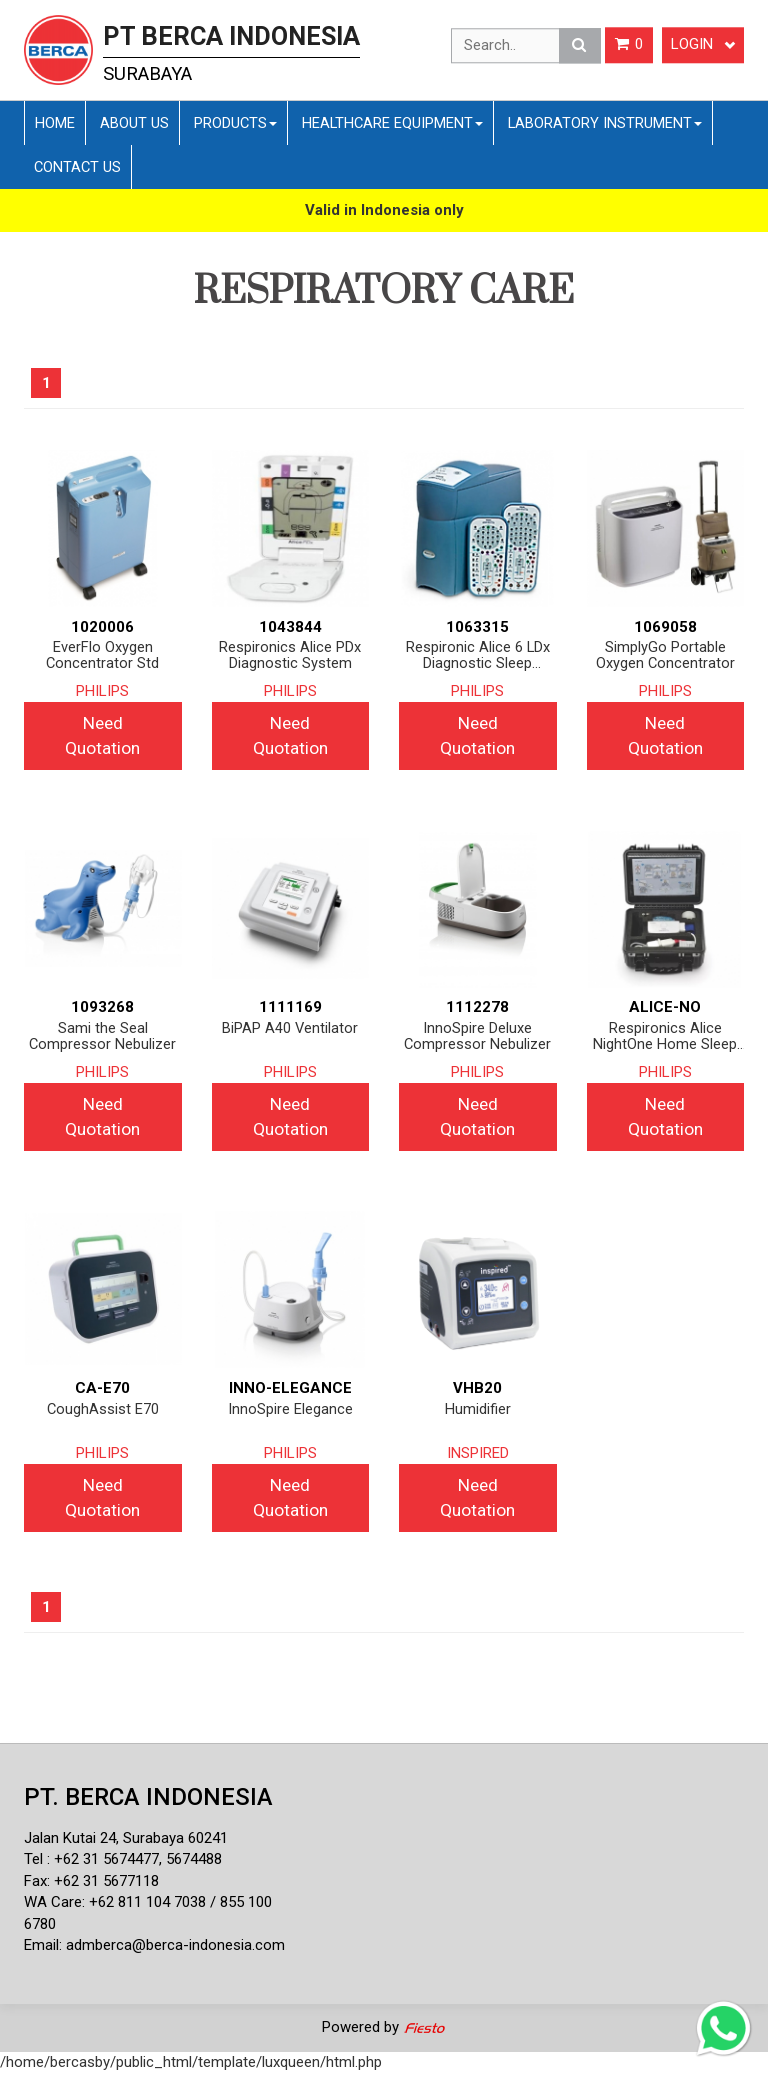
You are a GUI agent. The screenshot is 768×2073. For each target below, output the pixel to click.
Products (235, 123)
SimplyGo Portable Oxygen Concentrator (665, 655)
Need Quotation (102, 735)
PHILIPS (102, 691)
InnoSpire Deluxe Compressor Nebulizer (477, 1036)
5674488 (194, 1859)
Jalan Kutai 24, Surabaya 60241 (126, 1838)
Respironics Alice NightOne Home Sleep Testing (665, 1036)
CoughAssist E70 (103, 1409)
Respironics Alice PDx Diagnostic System (290, 655)
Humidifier (478, 1409)
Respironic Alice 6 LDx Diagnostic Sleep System (478, 655)
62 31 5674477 (111, 1859)
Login (703, 45)
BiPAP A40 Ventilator (290, 1028)
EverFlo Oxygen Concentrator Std (102, 655)
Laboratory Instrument (605, 123)
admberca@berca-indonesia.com (175, 1945)
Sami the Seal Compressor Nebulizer (102, 1036)
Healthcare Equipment (392, 123)
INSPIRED (478, 1453)
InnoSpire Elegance (290, 1409)
